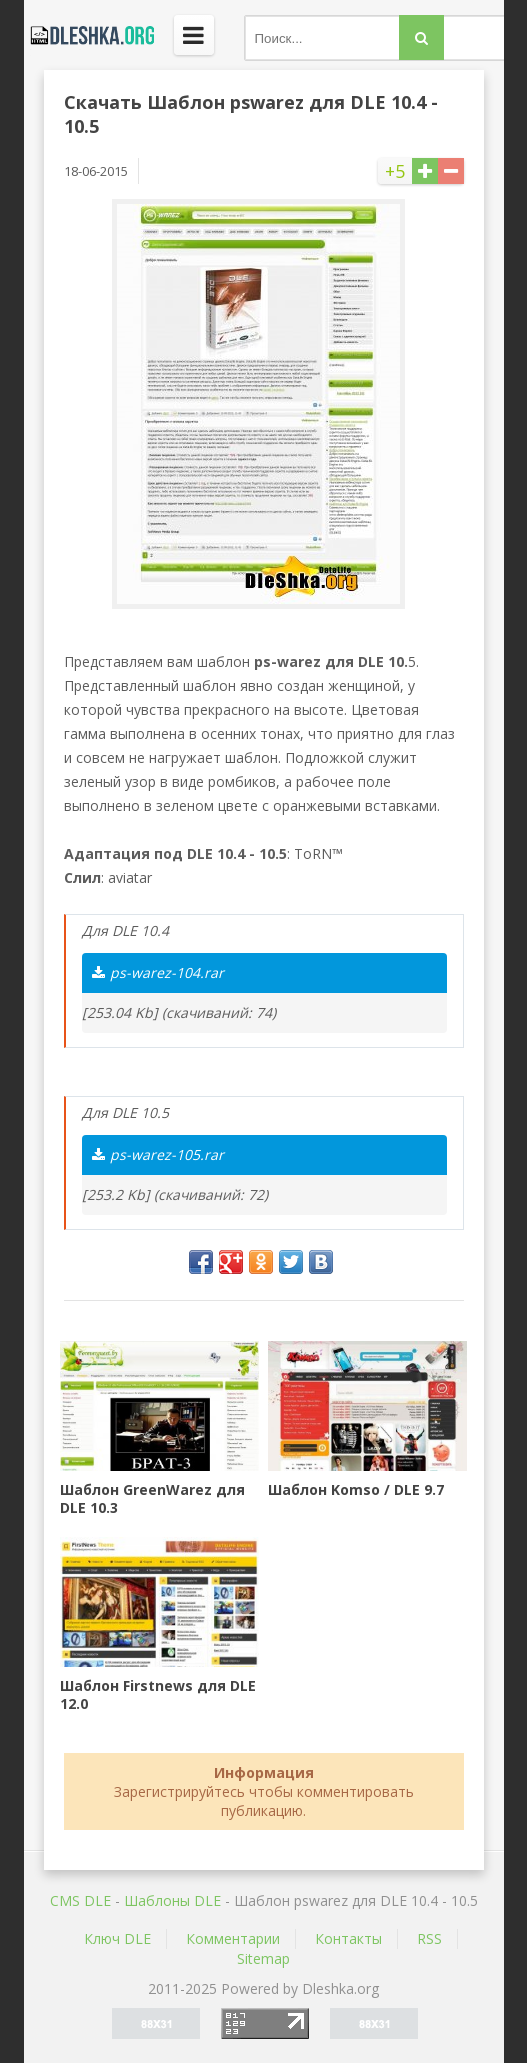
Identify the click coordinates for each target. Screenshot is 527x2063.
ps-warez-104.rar (158, 972)
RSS (429, 1938)
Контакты (348, 1938)
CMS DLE (80, 1900)
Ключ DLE (117, 1938)
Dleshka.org (89, 35)
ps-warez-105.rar (158, 1154)
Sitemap (263, 1958)
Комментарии (233, 1938)
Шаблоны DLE (172, 1900)
